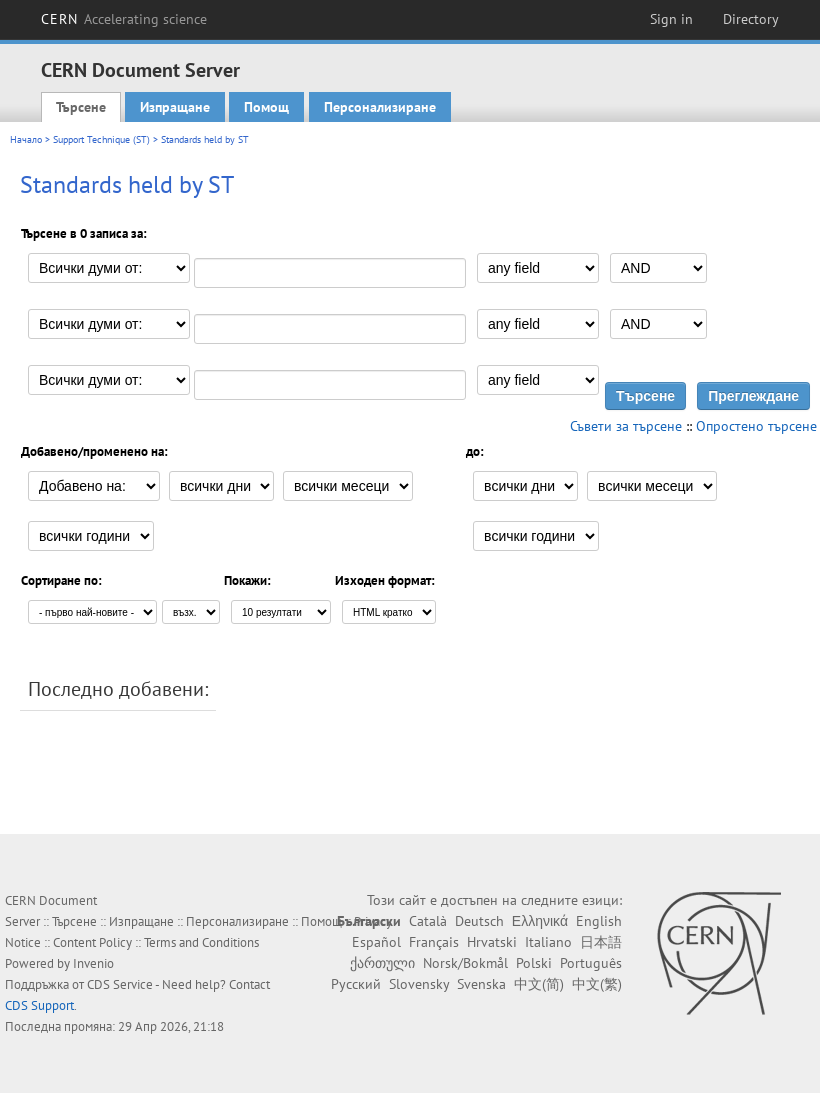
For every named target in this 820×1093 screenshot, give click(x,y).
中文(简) (539, 984)
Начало (26, 139)
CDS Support (39, 1005)
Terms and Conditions (201, 942)
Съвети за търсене (626, 426)
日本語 (601, 942)
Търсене (81, 107)
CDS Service (120, 984)
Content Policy (92, 942)
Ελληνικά (540, 921)
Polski (534, 963)
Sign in (671, 19)
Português (591, 963)
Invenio (93, 963)
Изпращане (175, 107)
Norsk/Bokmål (465, 963)
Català (428, 921)
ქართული (382, 963)
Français (434, 942)
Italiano (548, 942)
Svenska (481, 984)
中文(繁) (597, 984)
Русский (356, 984)
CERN (124, 19)
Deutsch (479, 921)
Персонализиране (380, 107)
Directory (751, 19)
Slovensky (419, 984)
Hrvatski (492, 942)
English (599, 921)
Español (376, 942)
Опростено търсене (756, 426)
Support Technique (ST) (101, 139)
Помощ (266, 107)
